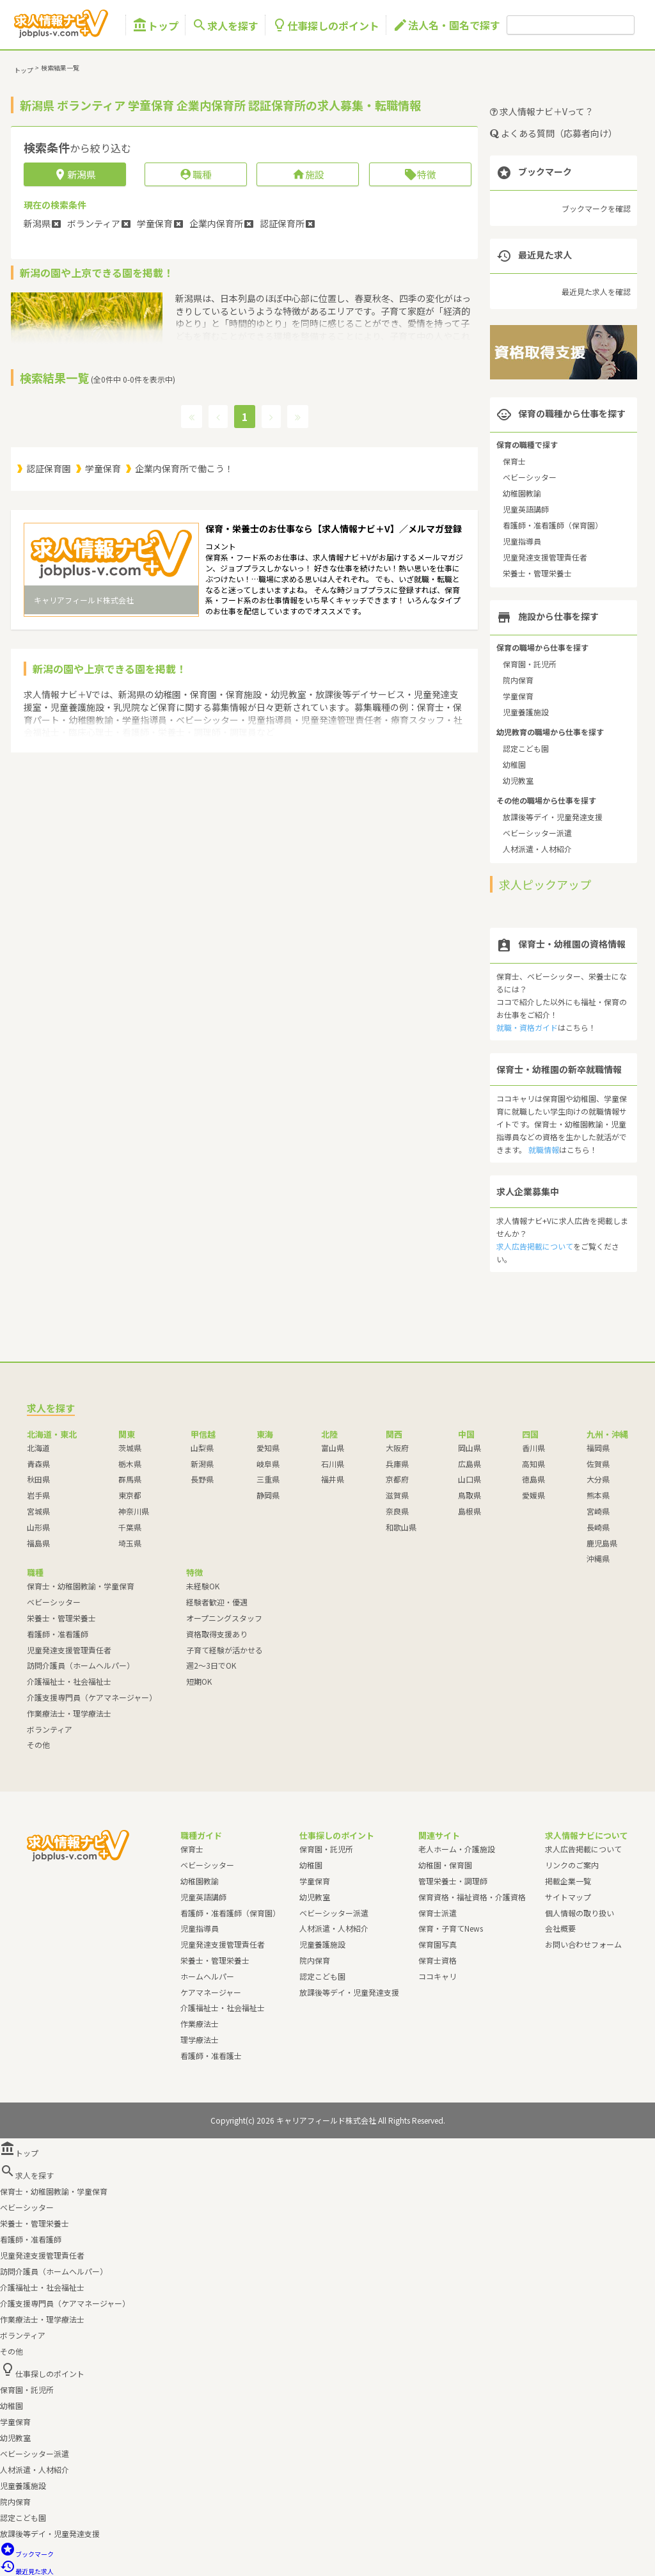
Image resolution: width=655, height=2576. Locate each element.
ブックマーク (27, 2554)
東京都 (129, 1495)
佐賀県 (598, 1463)
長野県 (202, 1479)
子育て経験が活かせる (224, 1649)
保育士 (514, 461)
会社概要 (560, 1928)
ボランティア (49, 1729)
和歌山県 (401, 1527)
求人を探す (225, 25)
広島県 (469, 1463)
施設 (308, 174)
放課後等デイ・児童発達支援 (553, 816)
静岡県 (268, 1495)
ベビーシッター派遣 (537, 832)
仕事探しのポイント (325, 25)
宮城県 (38, 1511)
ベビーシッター (529, 477)
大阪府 (397, 1447)
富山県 (332, 1447)
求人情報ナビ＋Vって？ (542, 111)
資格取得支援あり (217, 1633)
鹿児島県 (602, 1543)
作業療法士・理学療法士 (69, 1713)
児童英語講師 (526, 509)
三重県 (268, 1479)
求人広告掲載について (534, 1246)
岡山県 (469, 1447)
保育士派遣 (437, 1912)
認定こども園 (526, 748)
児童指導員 (522, 541)
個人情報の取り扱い (579, 1912)
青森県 (38, 1463)
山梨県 (202, 1447)
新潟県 (202, 1463)
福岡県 (598, 1447)
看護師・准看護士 (211, 2055)
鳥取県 (469, 1495)
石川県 (332, 1463)
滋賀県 (397, 1495)
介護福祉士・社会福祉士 (69, 1681)
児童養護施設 (526, 711)
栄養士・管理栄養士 (537, 573)
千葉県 (129, 1527)
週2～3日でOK (211, 1665)
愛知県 (268, 1447)
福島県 (38, 1543)
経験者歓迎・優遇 (217, 1601)
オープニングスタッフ (224, 1617)
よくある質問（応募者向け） (553, 133)
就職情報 (543, 1149)
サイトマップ (568, 1896)
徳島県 (533, 1479)
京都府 (397, 1479)
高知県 (533, 1463)
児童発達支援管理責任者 (545, 557)
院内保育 (518, 679)
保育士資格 (437, 1960)
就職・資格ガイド (527, 1027)
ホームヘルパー (207, 1976)
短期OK (199, 1681)
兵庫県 (397, 1463)
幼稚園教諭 (522, 493)
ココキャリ (437, 1976)
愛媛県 (533, 1495)
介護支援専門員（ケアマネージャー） (92, 1697)
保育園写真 (437, 1944)
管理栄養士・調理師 (452, 1880)
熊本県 (598, 1495)
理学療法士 (199, 2039)
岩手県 (38, 1495)
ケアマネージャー (210, 1992)
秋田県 (38, 1479)
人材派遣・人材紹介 (537, 848)
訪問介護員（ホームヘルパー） (80, 1665)
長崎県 (598, 1527)
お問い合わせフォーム (583, 1944)
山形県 (38, 1527)
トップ (155, 25)
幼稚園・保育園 (445, 1864)
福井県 (332, 1479)
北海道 (38, 1447)
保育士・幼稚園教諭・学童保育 (80, 1585)
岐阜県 (268, 1463)
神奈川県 (133, 1511)
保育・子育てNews (450, 1928)
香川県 (533, 1447)
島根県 (469, 1511)
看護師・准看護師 (57, 1633)
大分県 (598, 1479)
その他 (38, 1744)
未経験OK (202, 1585)
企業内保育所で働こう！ (184, 468)
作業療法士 (199, 2023)
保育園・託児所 (529, 663)
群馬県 (129, 1479)
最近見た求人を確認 (596, 291)
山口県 (469, 1479)
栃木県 (129, 1463)
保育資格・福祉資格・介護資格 (472, 1896)
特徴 (420, 174)
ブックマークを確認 (596, 208)
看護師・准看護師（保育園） (553, 525)
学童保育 (103, 468)
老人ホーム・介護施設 (456, 1848)
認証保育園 (48, 468)
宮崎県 (598, 1511)
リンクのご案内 (572, 1864)
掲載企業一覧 (568, 1880)
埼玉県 (129, 1543)
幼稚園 (514, 764)
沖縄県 (598, 1558)
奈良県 (397, 1511)
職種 (195, 174)
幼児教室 (518, 780)
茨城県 (129, 1447)
